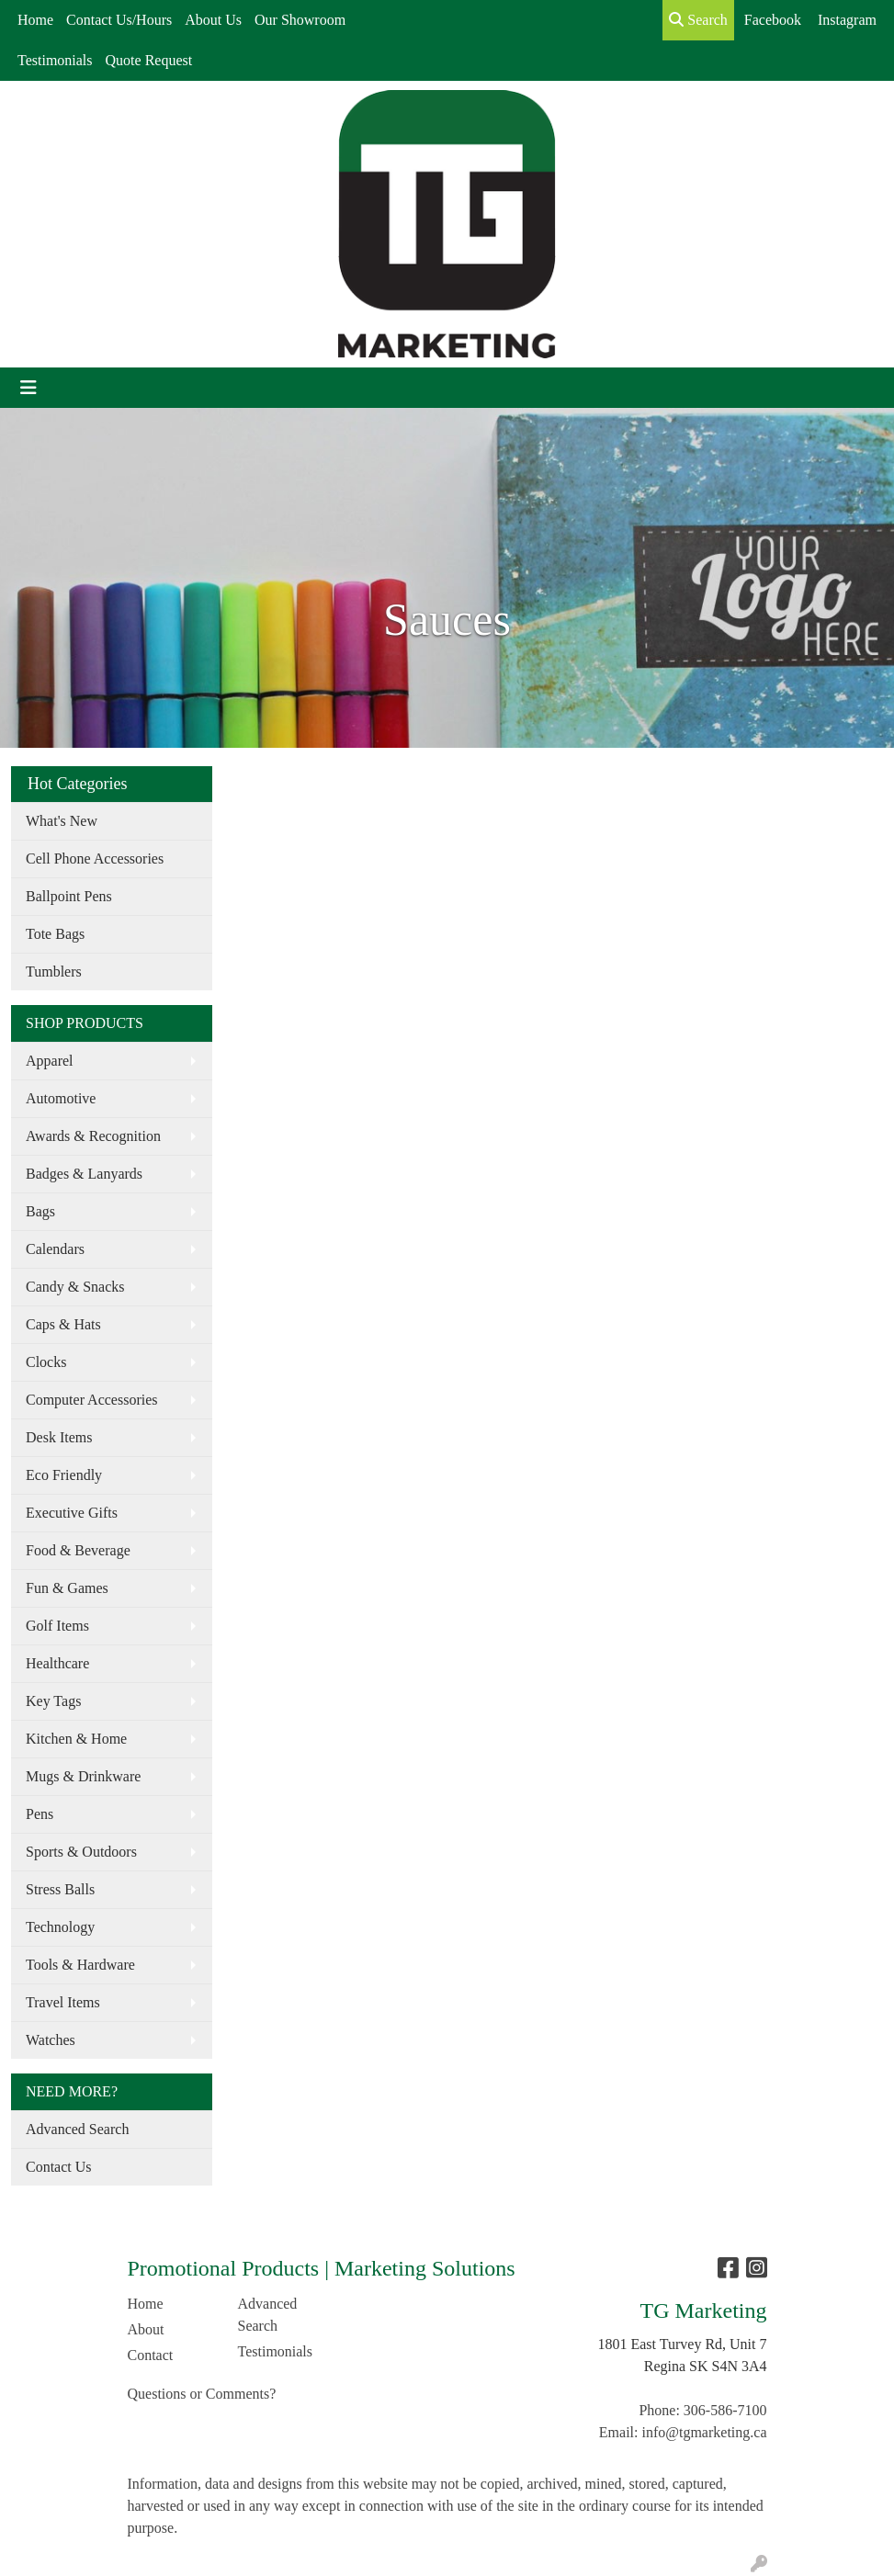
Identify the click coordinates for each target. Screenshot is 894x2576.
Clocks (46, 1362)
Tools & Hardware (80, 1964)
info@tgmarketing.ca (703, 2432)
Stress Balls (60, 1889)
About (146, 2329)
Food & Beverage (78, 1550)
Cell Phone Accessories (95, 858)
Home (35, 20)
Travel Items (63, 2002)
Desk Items (59, 1437)
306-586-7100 (725, 2410)
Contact (151, 2355)
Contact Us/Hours (119, 20)
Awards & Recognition (93, 1136)
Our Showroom (300, 20)
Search (698, 20)
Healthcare (57, 1663)
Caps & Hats (63, 1324)
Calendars (55, 1249)
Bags (40, 1211)
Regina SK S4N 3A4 (705, 2366)
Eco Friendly (64, 1475)
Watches (50, 2040)
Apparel (50, 1060)
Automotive (61, 1098)
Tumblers (54, 971)
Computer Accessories (92, 1399)
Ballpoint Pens (69, 896)
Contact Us (59, 2167)
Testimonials (55, 60)
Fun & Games (67, 1588)
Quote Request (149, 60)
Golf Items (57, 1625)
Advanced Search (77, 2129)
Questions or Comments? (202, 2393)
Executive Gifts (72, 1512)
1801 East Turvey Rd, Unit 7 (681, 2344)
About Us (213, 20)
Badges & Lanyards (84, 1173)
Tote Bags (55, 934)
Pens (39, 1814)
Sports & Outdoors (81, 1851)
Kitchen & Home (76, 1738)
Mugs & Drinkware (83, 1776)
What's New (61, 821)
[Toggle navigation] (28, 388)
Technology (60, 1927)
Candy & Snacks (75, 1286)
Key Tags (53, 1701)
